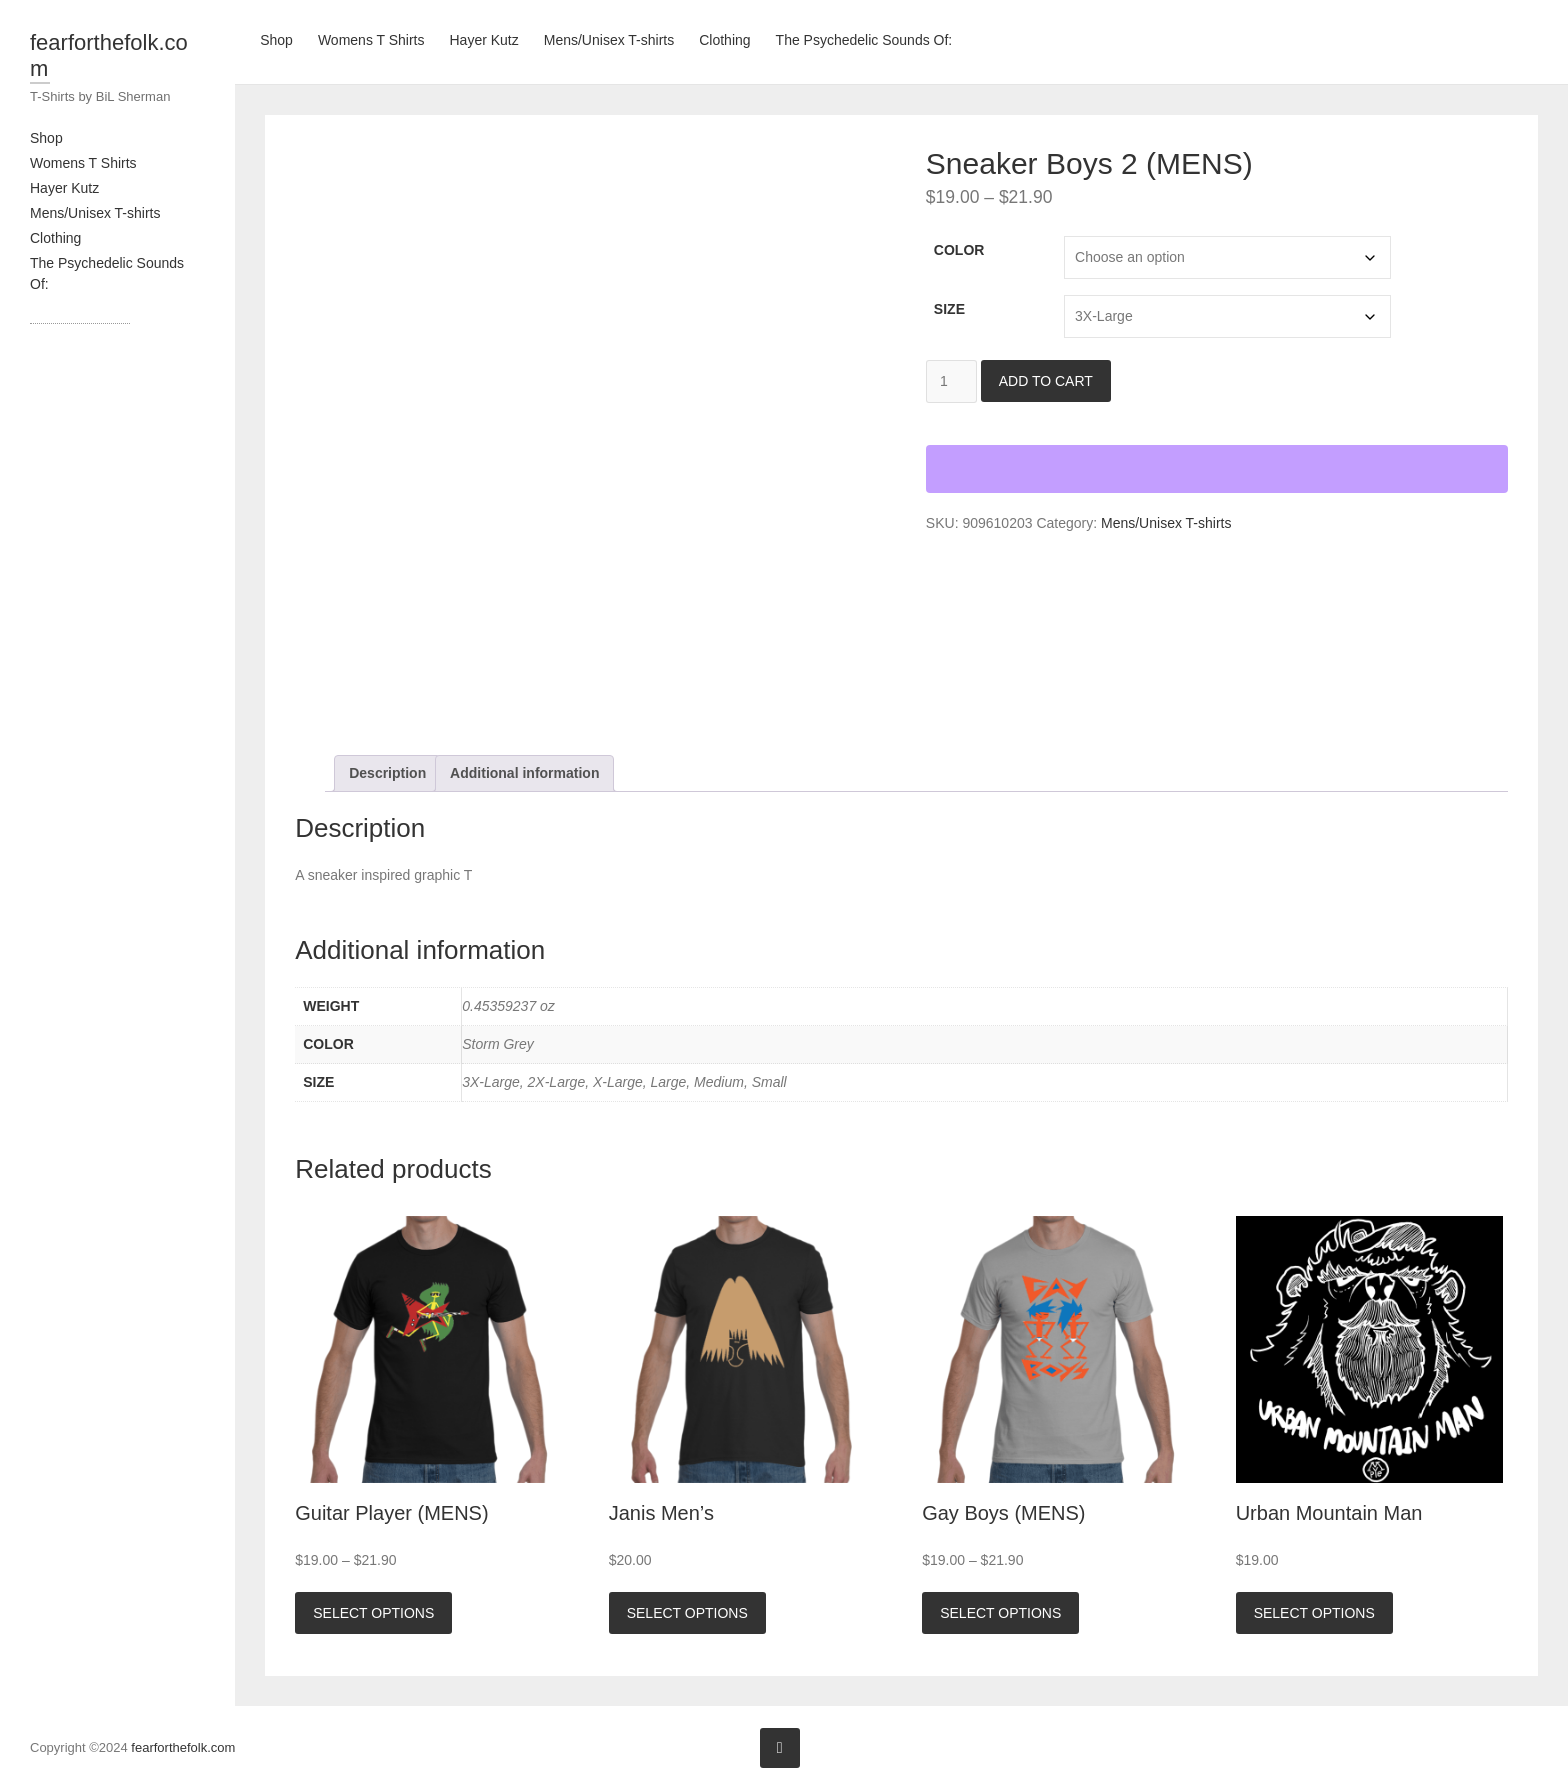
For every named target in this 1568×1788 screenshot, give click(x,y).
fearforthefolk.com (109, 55)
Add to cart (1046, 381)
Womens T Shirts (83, 163)
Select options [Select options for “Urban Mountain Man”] (1314, 1613)
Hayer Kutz (64, 188)
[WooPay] (1217, 469)
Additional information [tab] (524, 773)
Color (959, 250)
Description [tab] (387, 773)
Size (949, 309)
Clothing (55, 238)
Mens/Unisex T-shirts (95, 213)
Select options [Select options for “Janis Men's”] (687, 1613)
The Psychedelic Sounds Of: (864, 40)
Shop (46, 138)
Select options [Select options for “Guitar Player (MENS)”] (373, 1613)
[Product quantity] (951, 381)
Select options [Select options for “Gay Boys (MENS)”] (1000, 1613)
